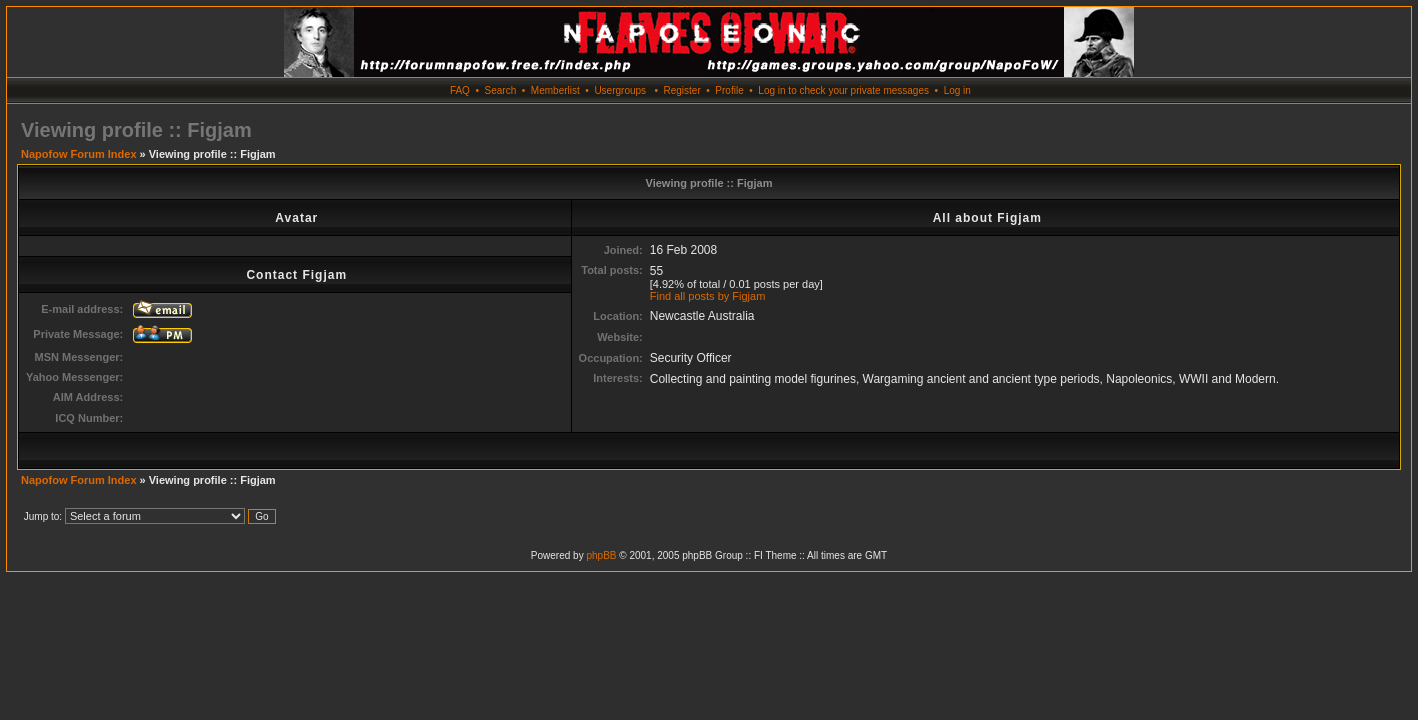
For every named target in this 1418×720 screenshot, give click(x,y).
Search (501, 90)
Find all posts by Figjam (708, 296)
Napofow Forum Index (79, 154)
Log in (957, 90)
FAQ (460, 90)
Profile (729, 90)
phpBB (601, 555)
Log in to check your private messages (843, 90)
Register (681, 90)
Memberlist (555, 90)
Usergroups (620, 90)
